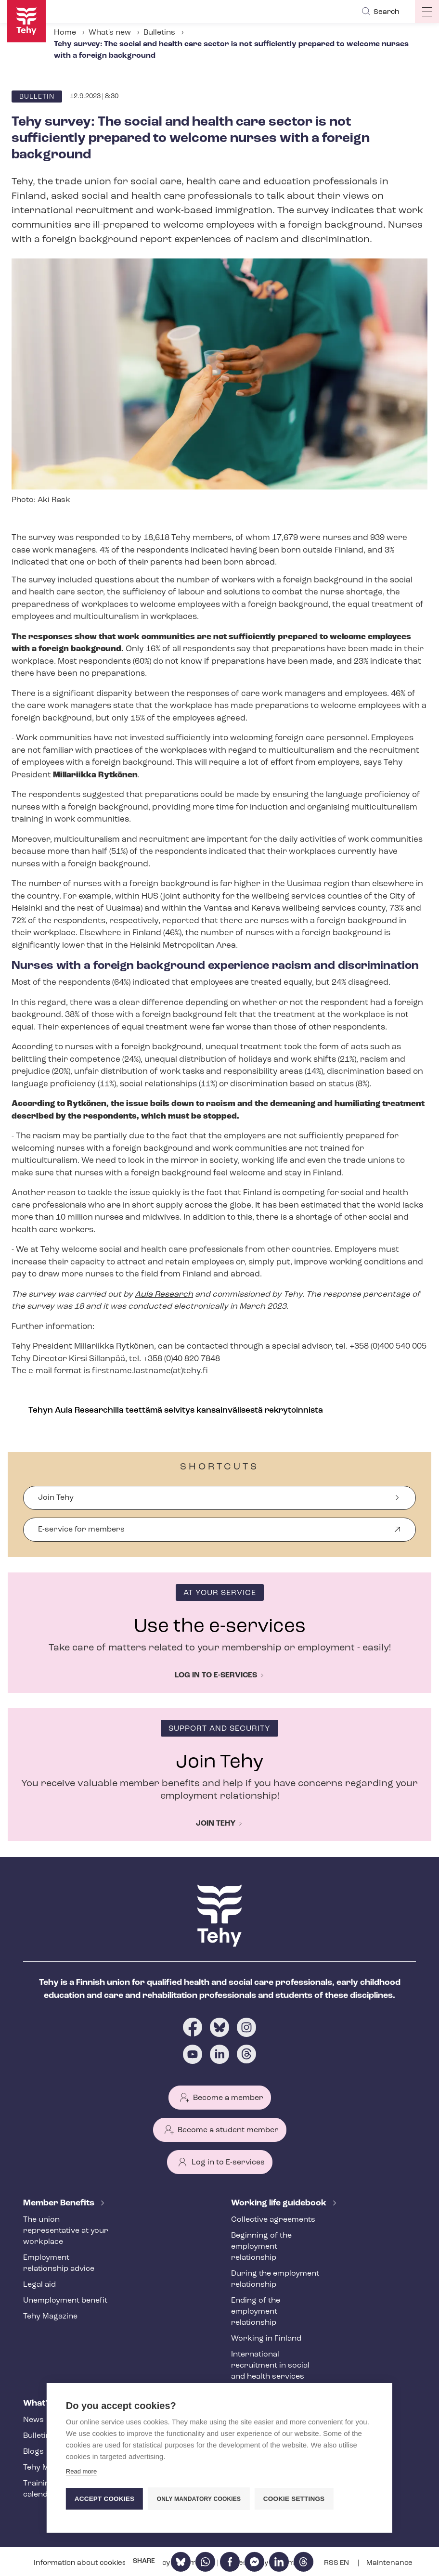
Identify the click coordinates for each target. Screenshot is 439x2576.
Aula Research (164, 1294)
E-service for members (81, 1534)
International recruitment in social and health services (270, 2366)
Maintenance (389, 2563)
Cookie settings (294, 2498)
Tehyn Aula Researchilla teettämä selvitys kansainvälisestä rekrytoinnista (175, 1410)
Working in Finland (266, 2339)
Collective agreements (273, 2220)
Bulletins (159, 33)
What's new (110, 33)
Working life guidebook (279, 2203)
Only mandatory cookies (199, 2499)
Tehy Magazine (50, 2316)
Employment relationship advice (58, 2263)
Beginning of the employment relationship (261, 2247)
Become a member (228, 2098)
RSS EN (337, 2563)
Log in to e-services (216, 1675)
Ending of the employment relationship (255, 2312)
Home (65, 33)
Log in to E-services (228, 2162)
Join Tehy (56, 1498)
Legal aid (39, 2285)
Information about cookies (81, 2563)
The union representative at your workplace (65, 2231)
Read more (81, 2471)
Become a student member (228, 2130)
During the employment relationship (275, 2279)
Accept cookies (104, 2498)
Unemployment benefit (65, 2301)
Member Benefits (59, 2203)
